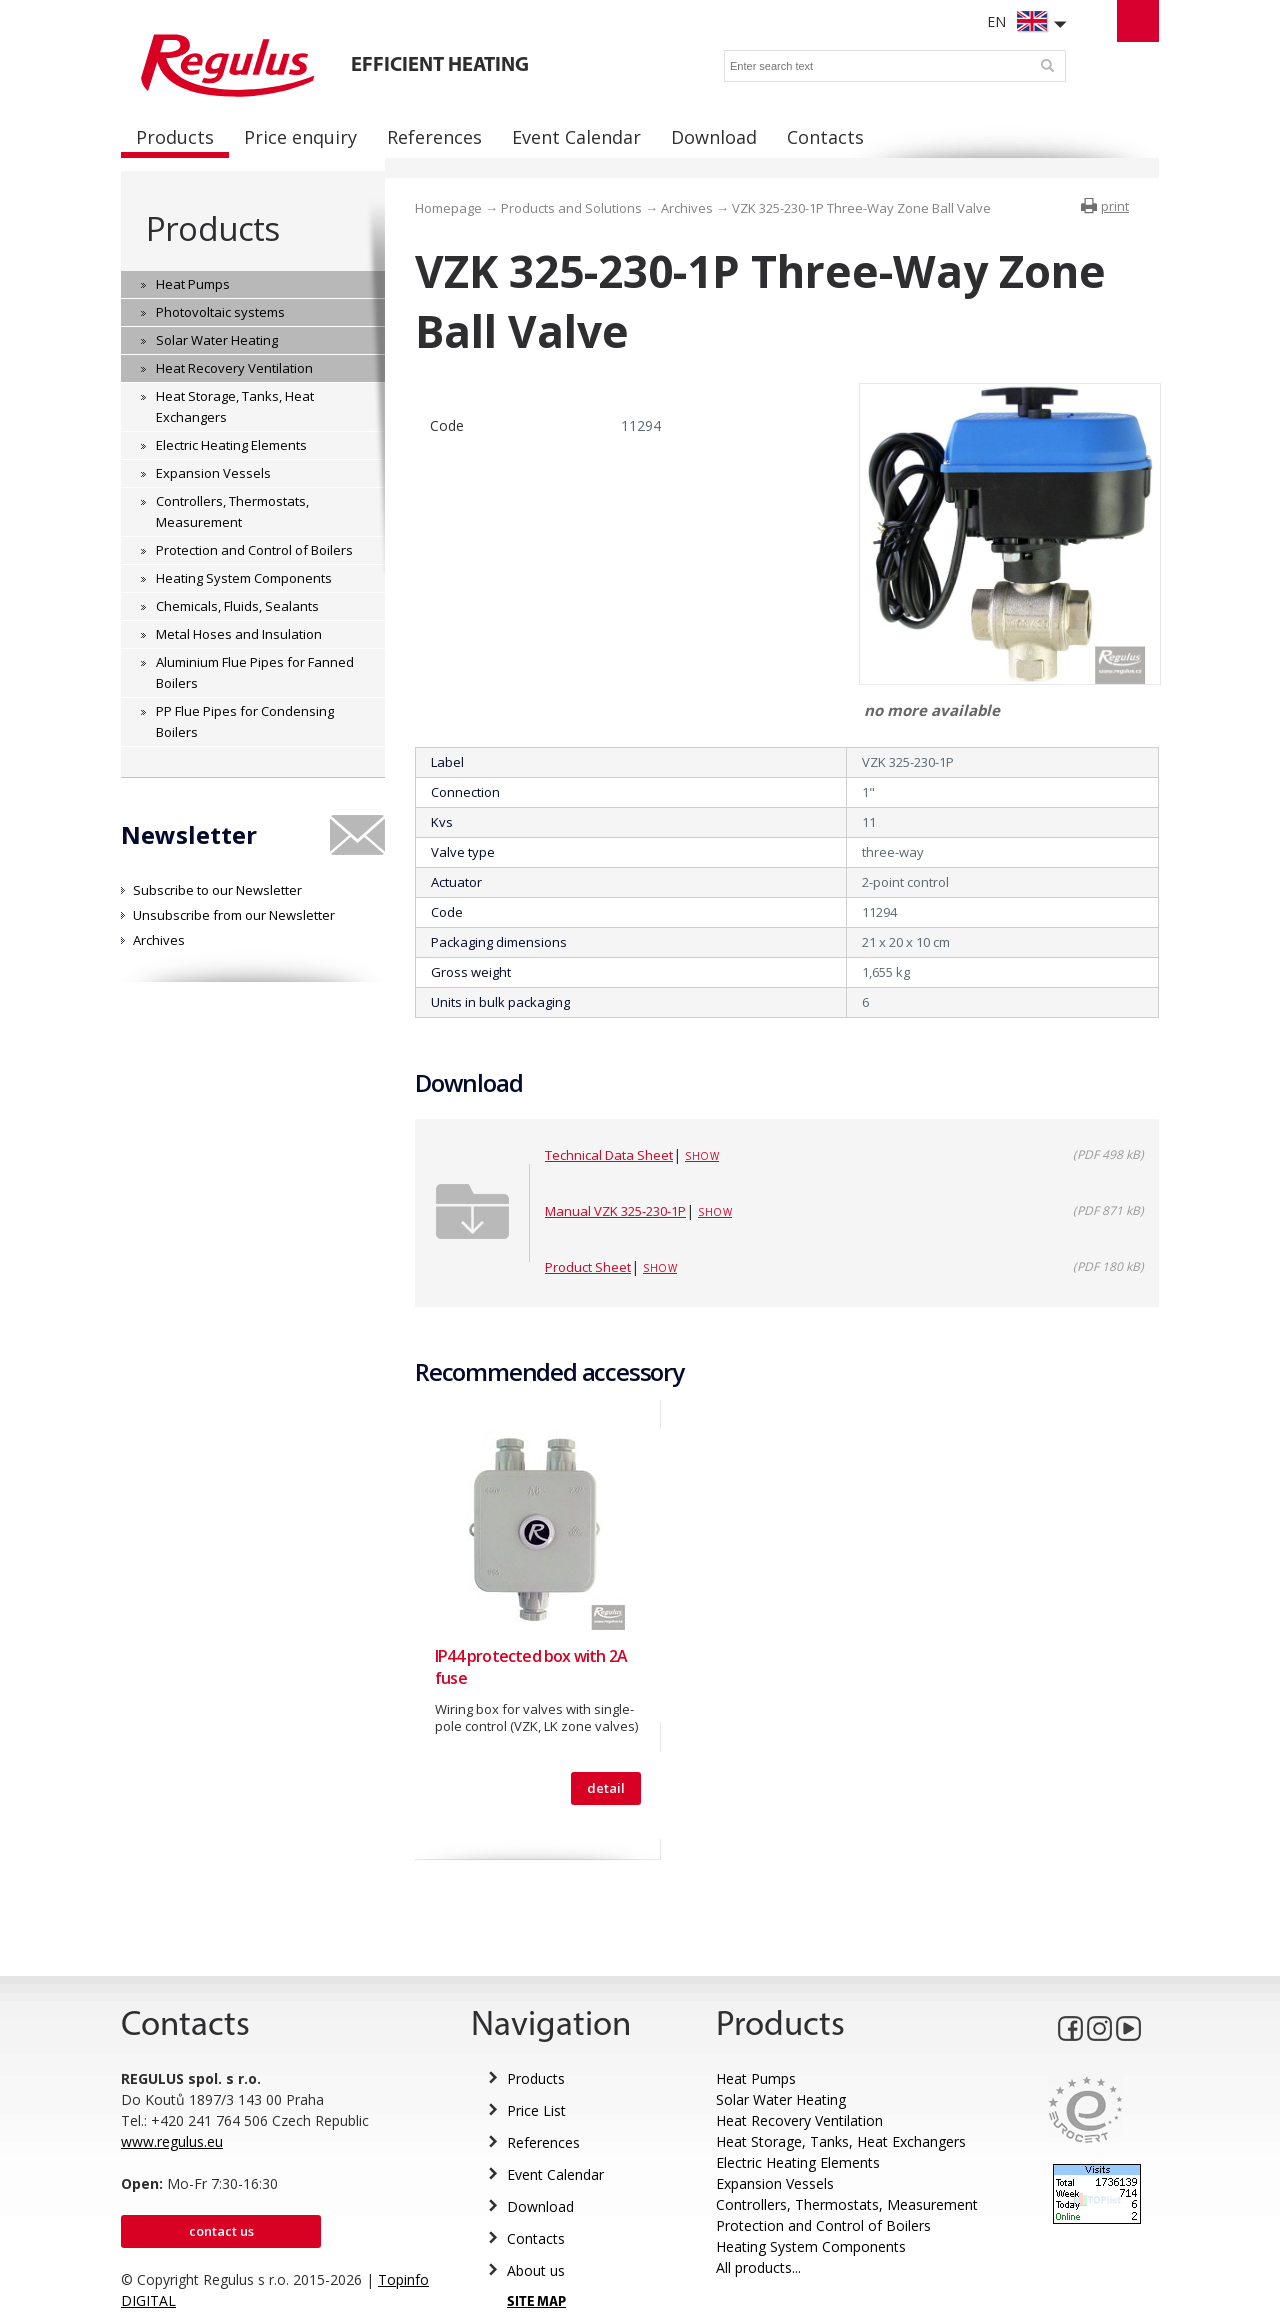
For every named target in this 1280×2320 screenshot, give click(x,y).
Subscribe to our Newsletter (217, 890)
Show (702, 1156)
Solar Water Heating (781, 2099)
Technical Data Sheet (609, 1155)
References (543, 2142)
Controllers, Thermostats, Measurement (847, 2204)
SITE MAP (536, 2302)
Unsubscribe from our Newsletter (234, 915)
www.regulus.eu (172, 2141)
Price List (536, 2110)
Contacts (536, 2238)
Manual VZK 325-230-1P (615, 1211)
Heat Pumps (756, 2078)
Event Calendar (555, 2174)
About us (536, 2270)
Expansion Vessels (775, 2183)
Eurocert (1085, 2109)
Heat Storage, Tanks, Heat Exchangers (841, 2141)
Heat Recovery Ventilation (799, 2120)
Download (540, 2206)
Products (212, 228)
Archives (159, 940)
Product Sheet (588, 1267)
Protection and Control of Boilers (823, 2225)
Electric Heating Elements (798, 2162)
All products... (758, 2267)
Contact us (221, 2231)
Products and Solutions (571, 208)
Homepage (448, 208)
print (1115, 206)
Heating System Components (811, 2246)
